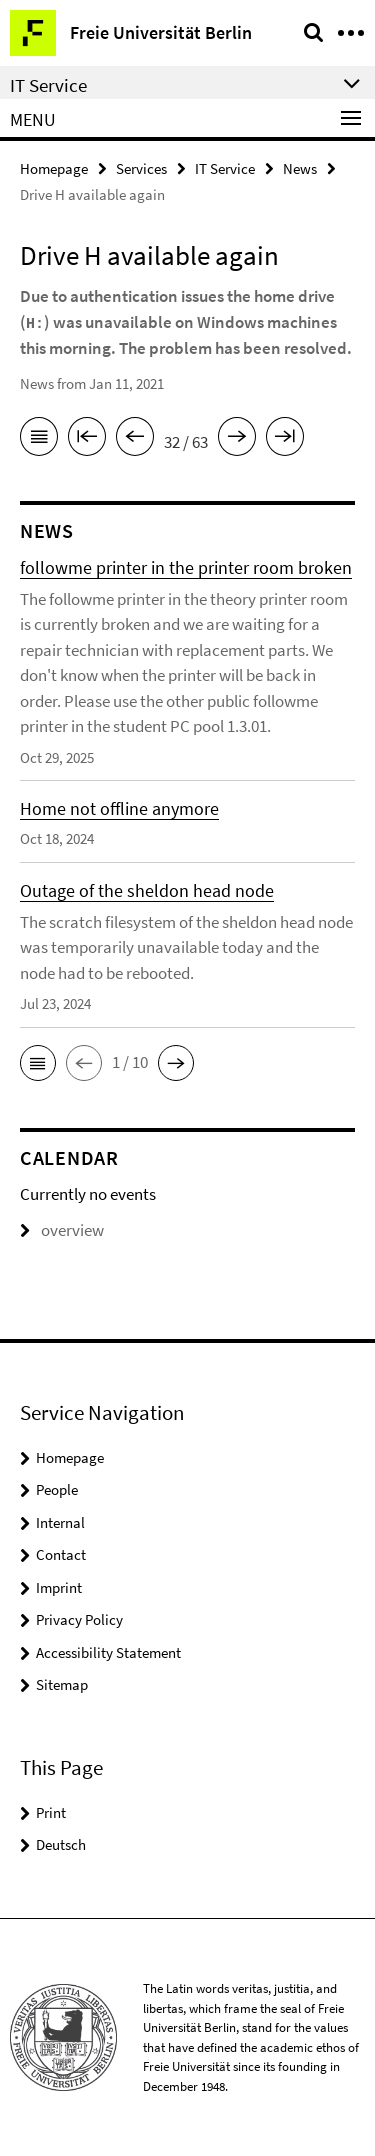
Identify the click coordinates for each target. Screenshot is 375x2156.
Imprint (59, 1587)
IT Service (225, 168)
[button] (38, 1063)
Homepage (54, 168)
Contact (61, 1554)
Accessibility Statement (108, 1652)
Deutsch (61, 1844)
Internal (60, 1522)
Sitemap (62, 1684)
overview (62, 1230)
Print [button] (51, 1812)
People (57, 1489)
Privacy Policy (79, 1619)
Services (141, 168)
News (300, 168)
